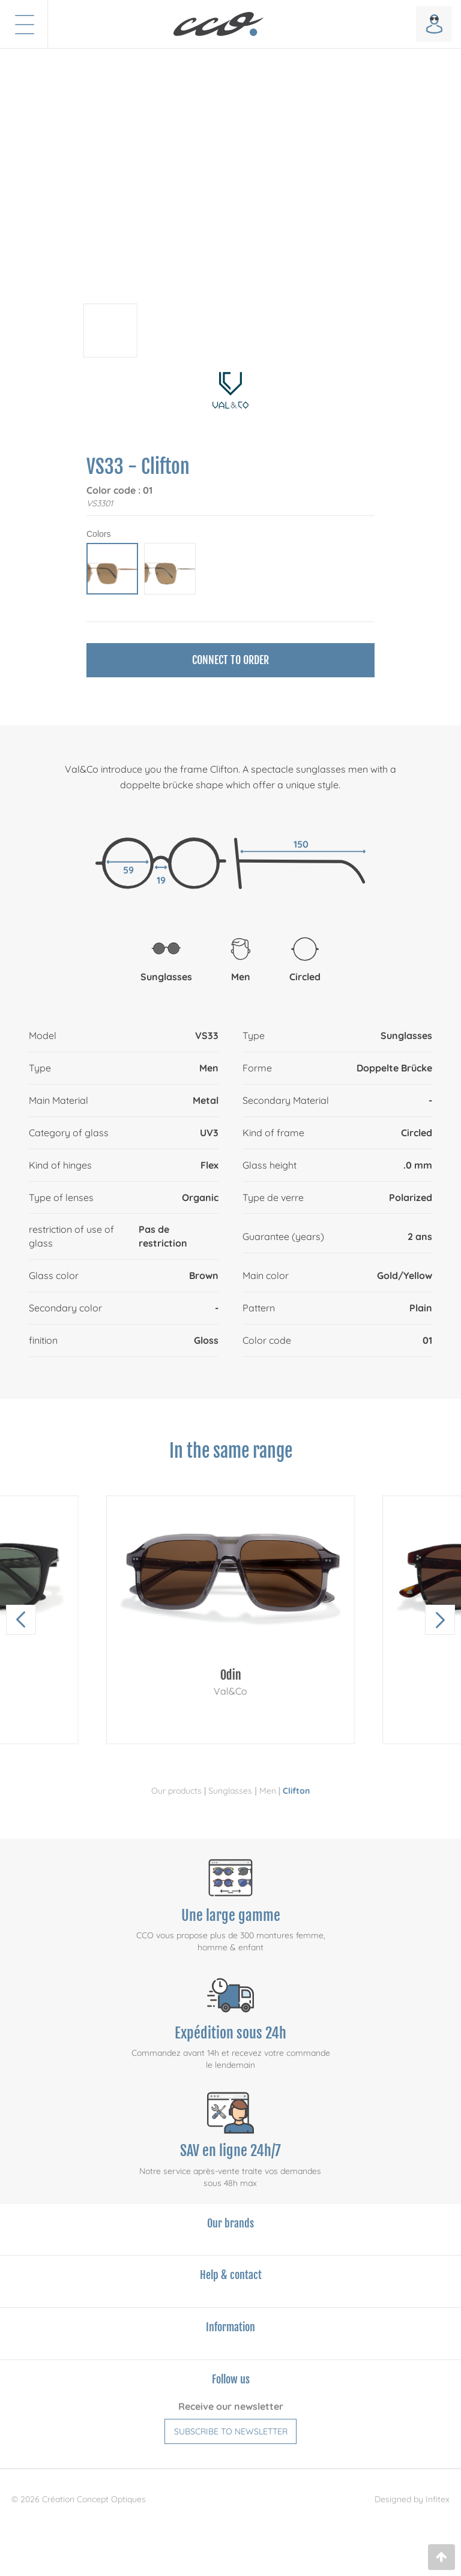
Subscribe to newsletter (231, 2431)
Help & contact (231, 2274)
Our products (176, 1790)
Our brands (230, 2223)
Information (230, 2327)
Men (267, 1790)
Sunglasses (230, 1790)
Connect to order (230, 659)
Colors (98, 534)
